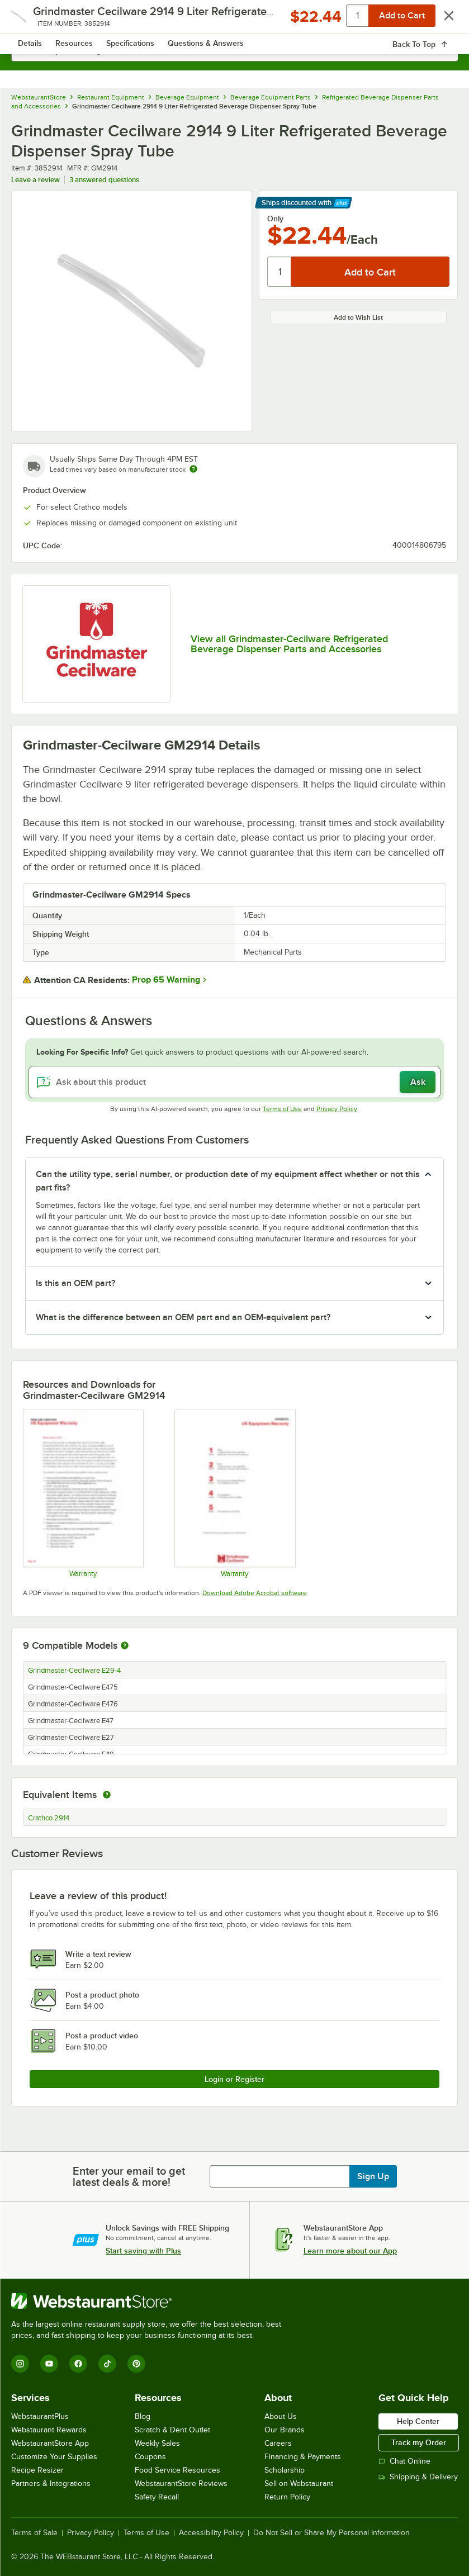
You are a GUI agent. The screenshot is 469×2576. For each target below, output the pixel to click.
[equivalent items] (107, 1795)
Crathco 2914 (48, 1818)
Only (275, 218)
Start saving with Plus (143, 2250)
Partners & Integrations (51, 2483)
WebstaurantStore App (50, 2443)
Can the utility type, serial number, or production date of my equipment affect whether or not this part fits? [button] (228, 1181)
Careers (278, 2443)
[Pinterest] (136, 2364)
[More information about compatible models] (124, 1646)
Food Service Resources (177, 2470)
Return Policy (287, 2497)
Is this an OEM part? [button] (75, 1283)
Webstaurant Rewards (49, 2430)
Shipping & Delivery (418, 2477)
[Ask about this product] (234, 1082)
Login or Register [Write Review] (234, 2079)
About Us (280, 2416)
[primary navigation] (35, 20)
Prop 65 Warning (166, 980)
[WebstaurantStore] (151, 2301)
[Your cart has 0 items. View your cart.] (440, 20)
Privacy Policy (336, 1109)
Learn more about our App (350, 2250)
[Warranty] (83, 1493)
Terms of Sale (34, 2533)
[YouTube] (49, 2364)
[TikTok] (107, 2364)
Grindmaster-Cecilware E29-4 (74, 1670)
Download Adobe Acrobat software (254, 1593)
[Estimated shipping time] (193, 469)
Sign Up (373, 2176)
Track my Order (418, 2442)
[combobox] (234, 50)
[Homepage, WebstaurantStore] (234, 20)
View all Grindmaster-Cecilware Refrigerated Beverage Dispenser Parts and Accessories (289, 643)
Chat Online (404, 2461)
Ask (417, 1082)
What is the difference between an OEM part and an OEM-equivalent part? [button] (183, 1317)
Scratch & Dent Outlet (172, 2430)
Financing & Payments (302, 2456)
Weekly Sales (157, 2443)
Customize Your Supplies (54, 2456)
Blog (142, 2416)
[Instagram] (20, 2364)
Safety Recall (157, 2497)
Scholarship (284, 2470)
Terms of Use (282, 1109)
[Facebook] (78, 2364)
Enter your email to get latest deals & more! (129, 2176)
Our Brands (284, 2430)
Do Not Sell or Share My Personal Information (331, 2533)
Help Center (418, 2421)
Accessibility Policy (211, 2533)
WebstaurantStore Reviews (181, 2483)
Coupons (150, 2456)
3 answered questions (104, 179)
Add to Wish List (358, 317)
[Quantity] (279, 272)
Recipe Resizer (37, 2470)
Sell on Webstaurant (298, 2483)
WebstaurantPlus (40, 2416)
